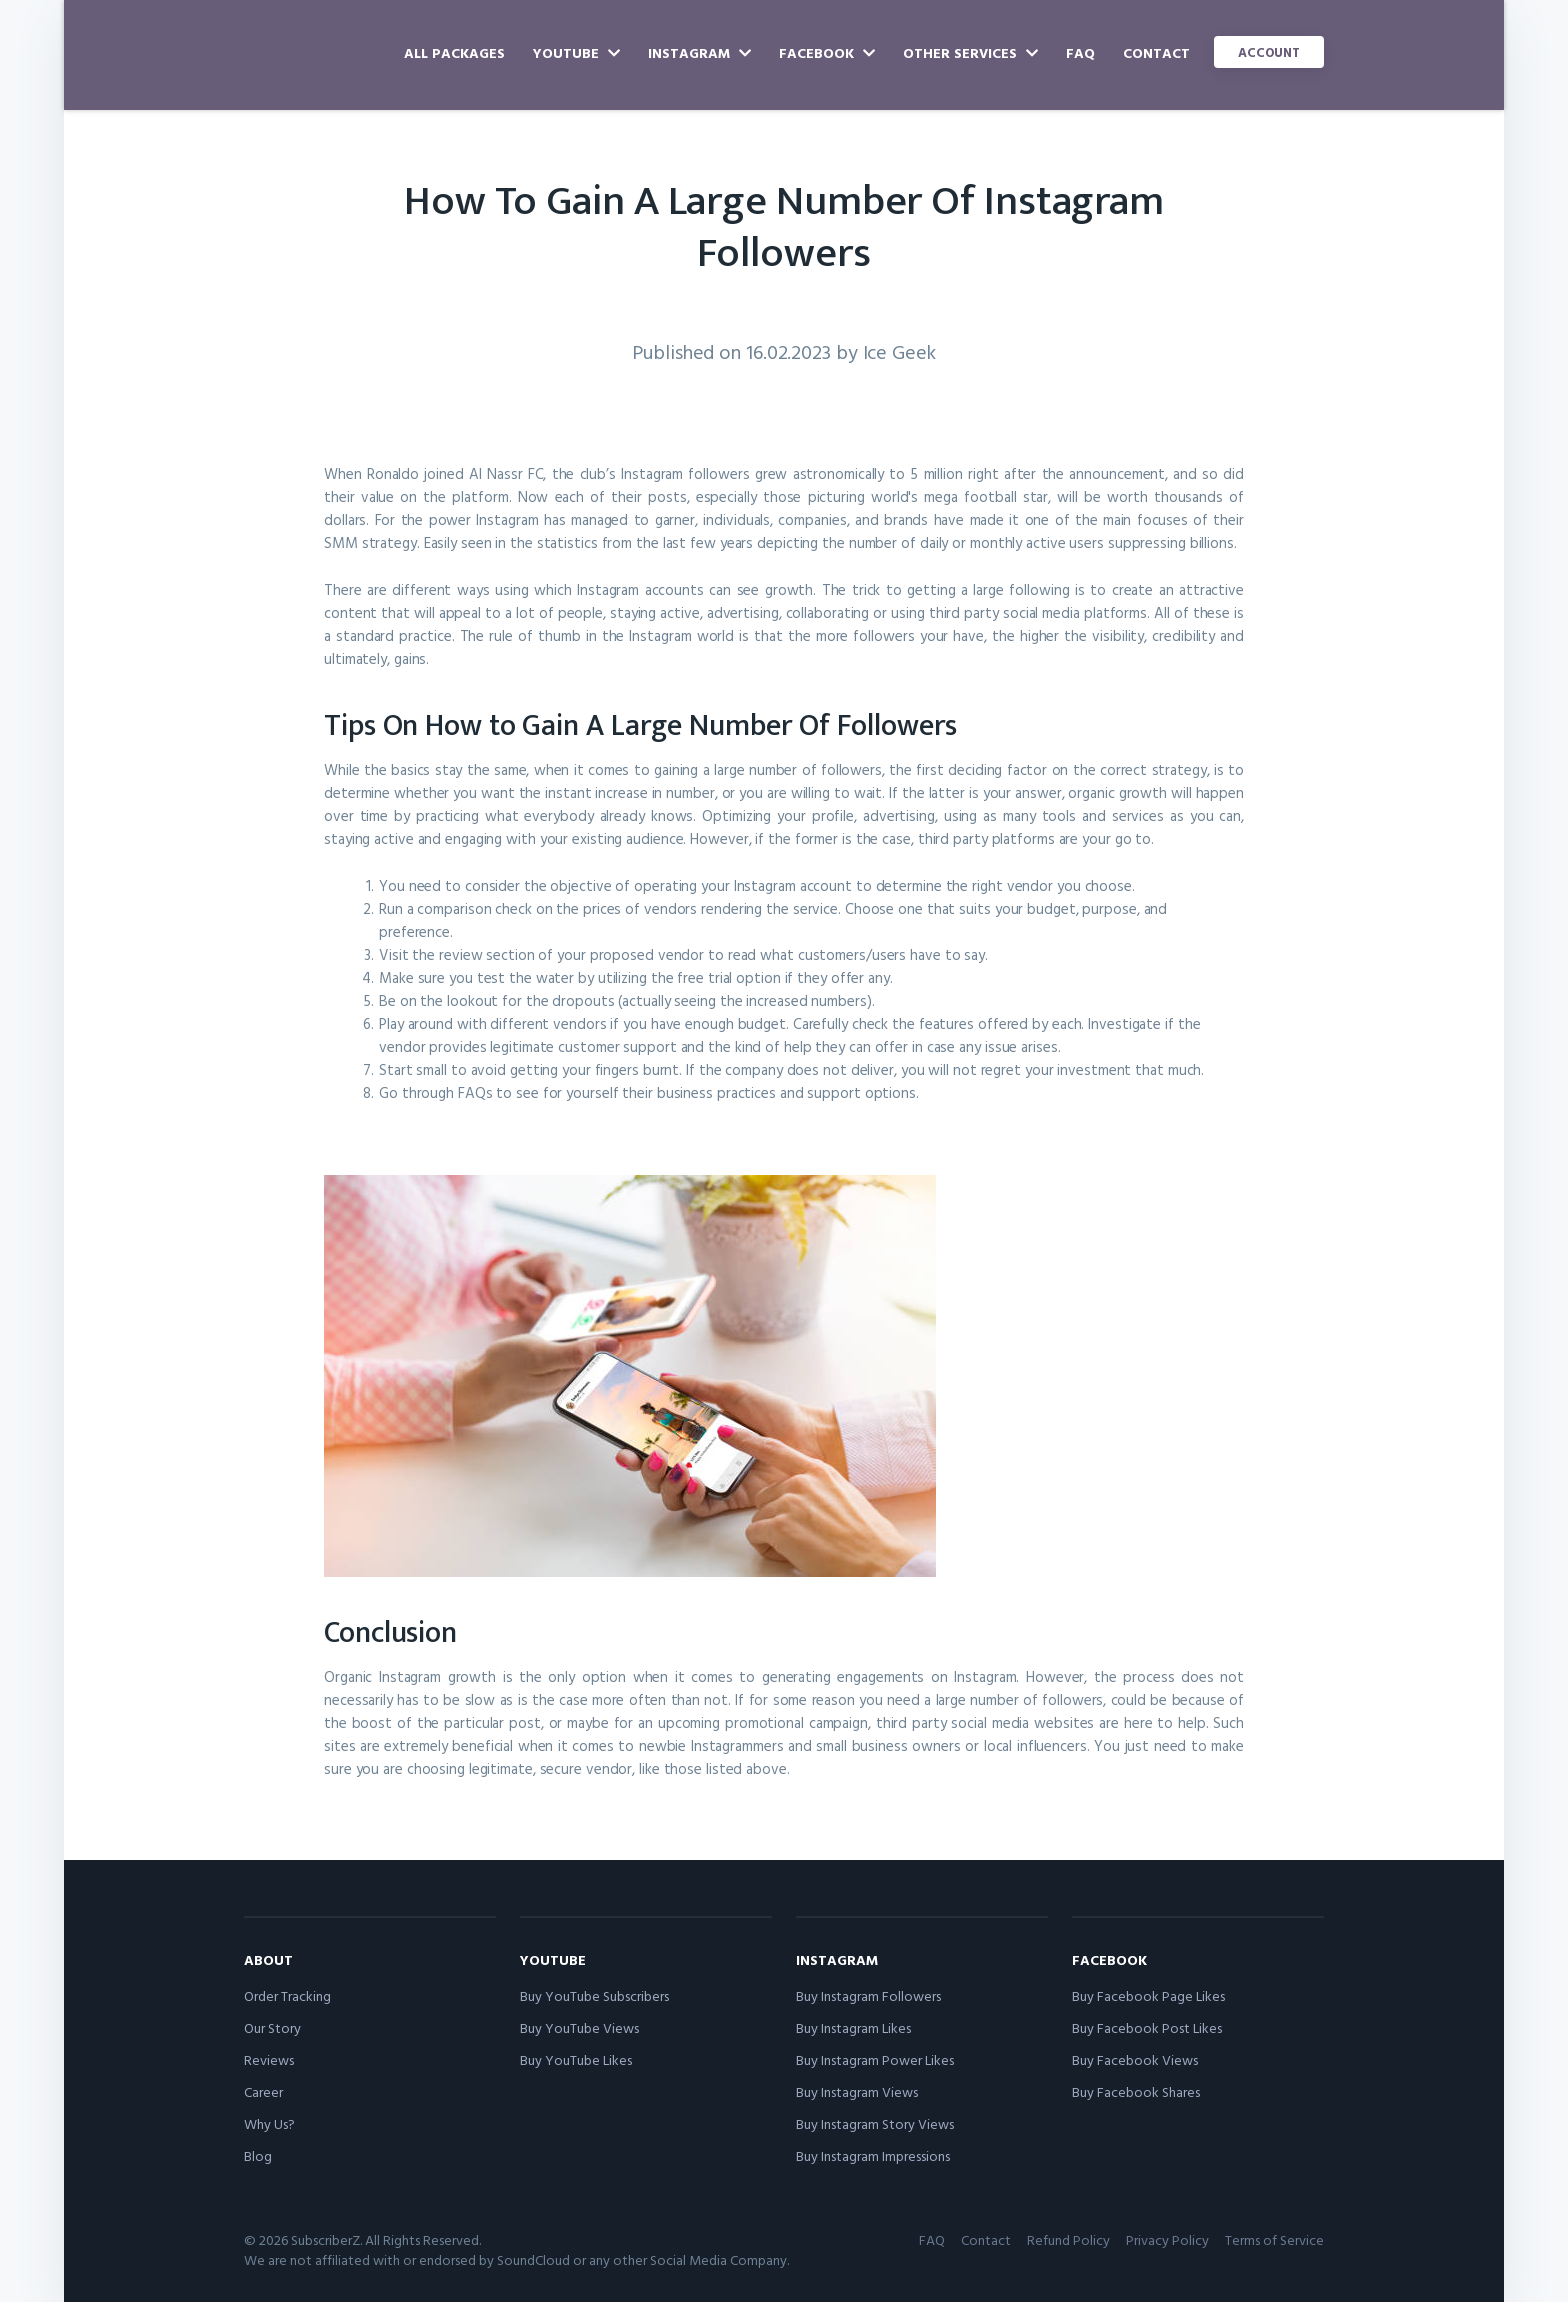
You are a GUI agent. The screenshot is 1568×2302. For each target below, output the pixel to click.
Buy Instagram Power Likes (875, 2059)
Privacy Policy (1167, 2239)
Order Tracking (287, 1995)
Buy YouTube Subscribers (594, 1995)
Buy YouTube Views (579, 2027)
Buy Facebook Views (1135, 2059)
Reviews (269, 2059)
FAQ (1080, 52)
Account (1269, 52)
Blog (258, 2155)
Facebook (827, 52)
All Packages (454, 52)
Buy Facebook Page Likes (1148, 1995)
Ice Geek (899, 351)
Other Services (970, 52)
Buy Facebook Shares (1136, 2091)
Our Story (272, 2027)
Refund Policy (1068, 2239)
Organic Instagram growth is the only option (475, 1676)
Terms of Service (1274, 2239)
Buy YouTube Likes (576, 2059)
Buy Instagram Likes (853, 2027)
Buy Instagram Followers (868, 1995)
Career (263, 2091)
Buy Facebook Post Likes (1147, 2027)
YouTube (576, 52)
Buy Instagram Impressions (873, 2155)
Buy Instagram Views (857, 2091)
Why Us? (269, 2123)
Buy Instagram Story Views (875, 2123)
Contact (1156, 52)
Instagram (699, 52)
